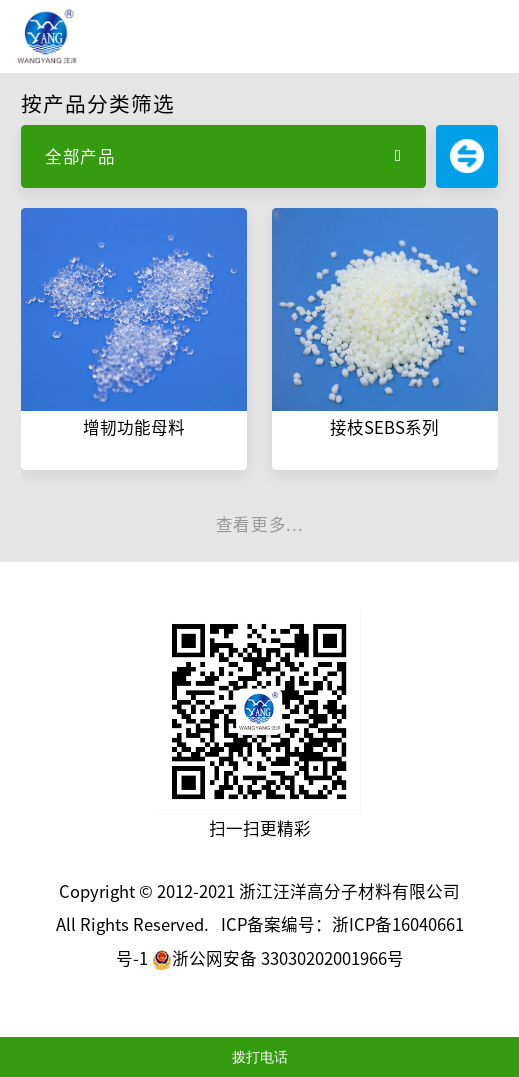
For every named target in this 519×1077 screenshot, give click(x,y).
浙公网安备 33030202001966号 (278, 958)
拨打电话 (260, 1057)
